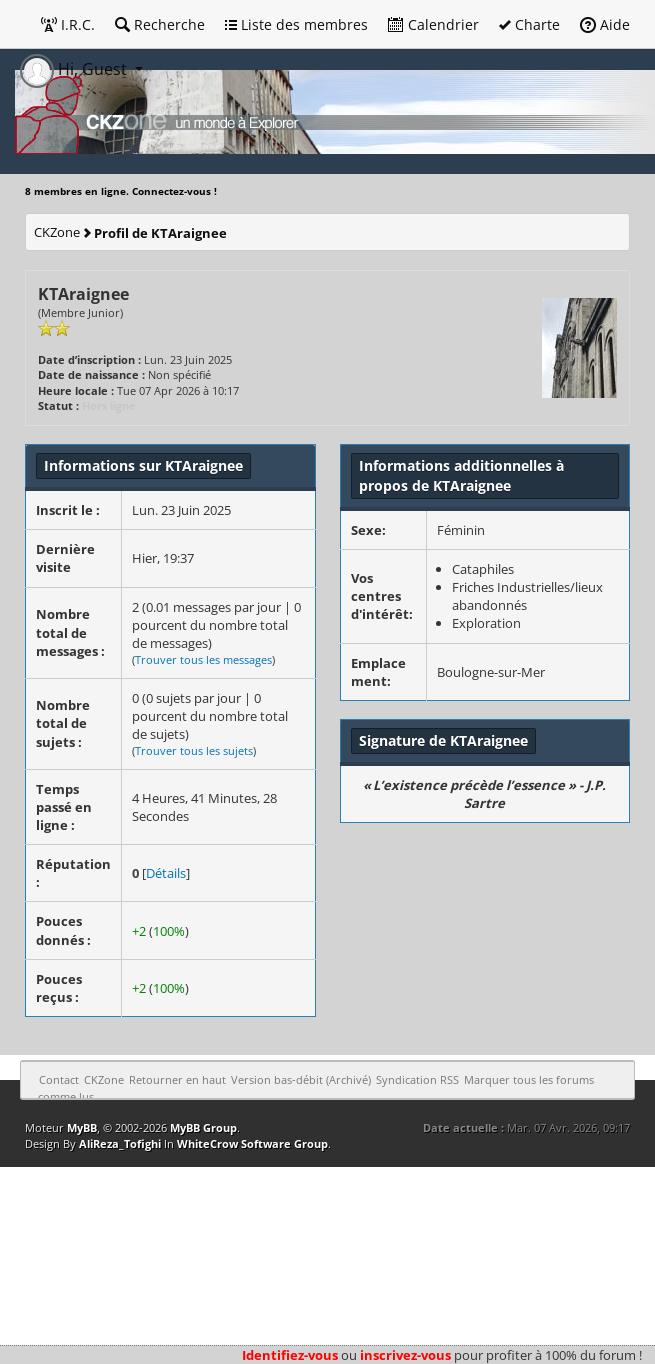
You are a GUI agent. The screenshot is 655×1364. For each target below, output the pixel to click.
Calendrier (433, 24)
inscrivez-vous (405, 1355)
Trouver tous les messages (203, 659)
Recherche (160, 24)
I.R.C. (68, 24)
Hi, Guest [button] (75, 69)
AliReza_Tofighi (120, 1143)
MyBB (82, 1127)
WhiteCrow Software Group (252, 1143)
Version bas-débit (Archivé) (301, 1079)
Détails (166, 873)
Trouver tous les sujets (194, 750)
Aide (605, 24)
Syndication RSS (417, 1079)
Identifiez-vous (290, 1355)
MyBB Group (203, 1127)
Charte (529, 24)
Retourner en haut (177, 1079)
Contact (59, 1079)
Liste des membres (296, 24)
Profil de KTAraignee (160, 233)
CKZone (57, 232)
